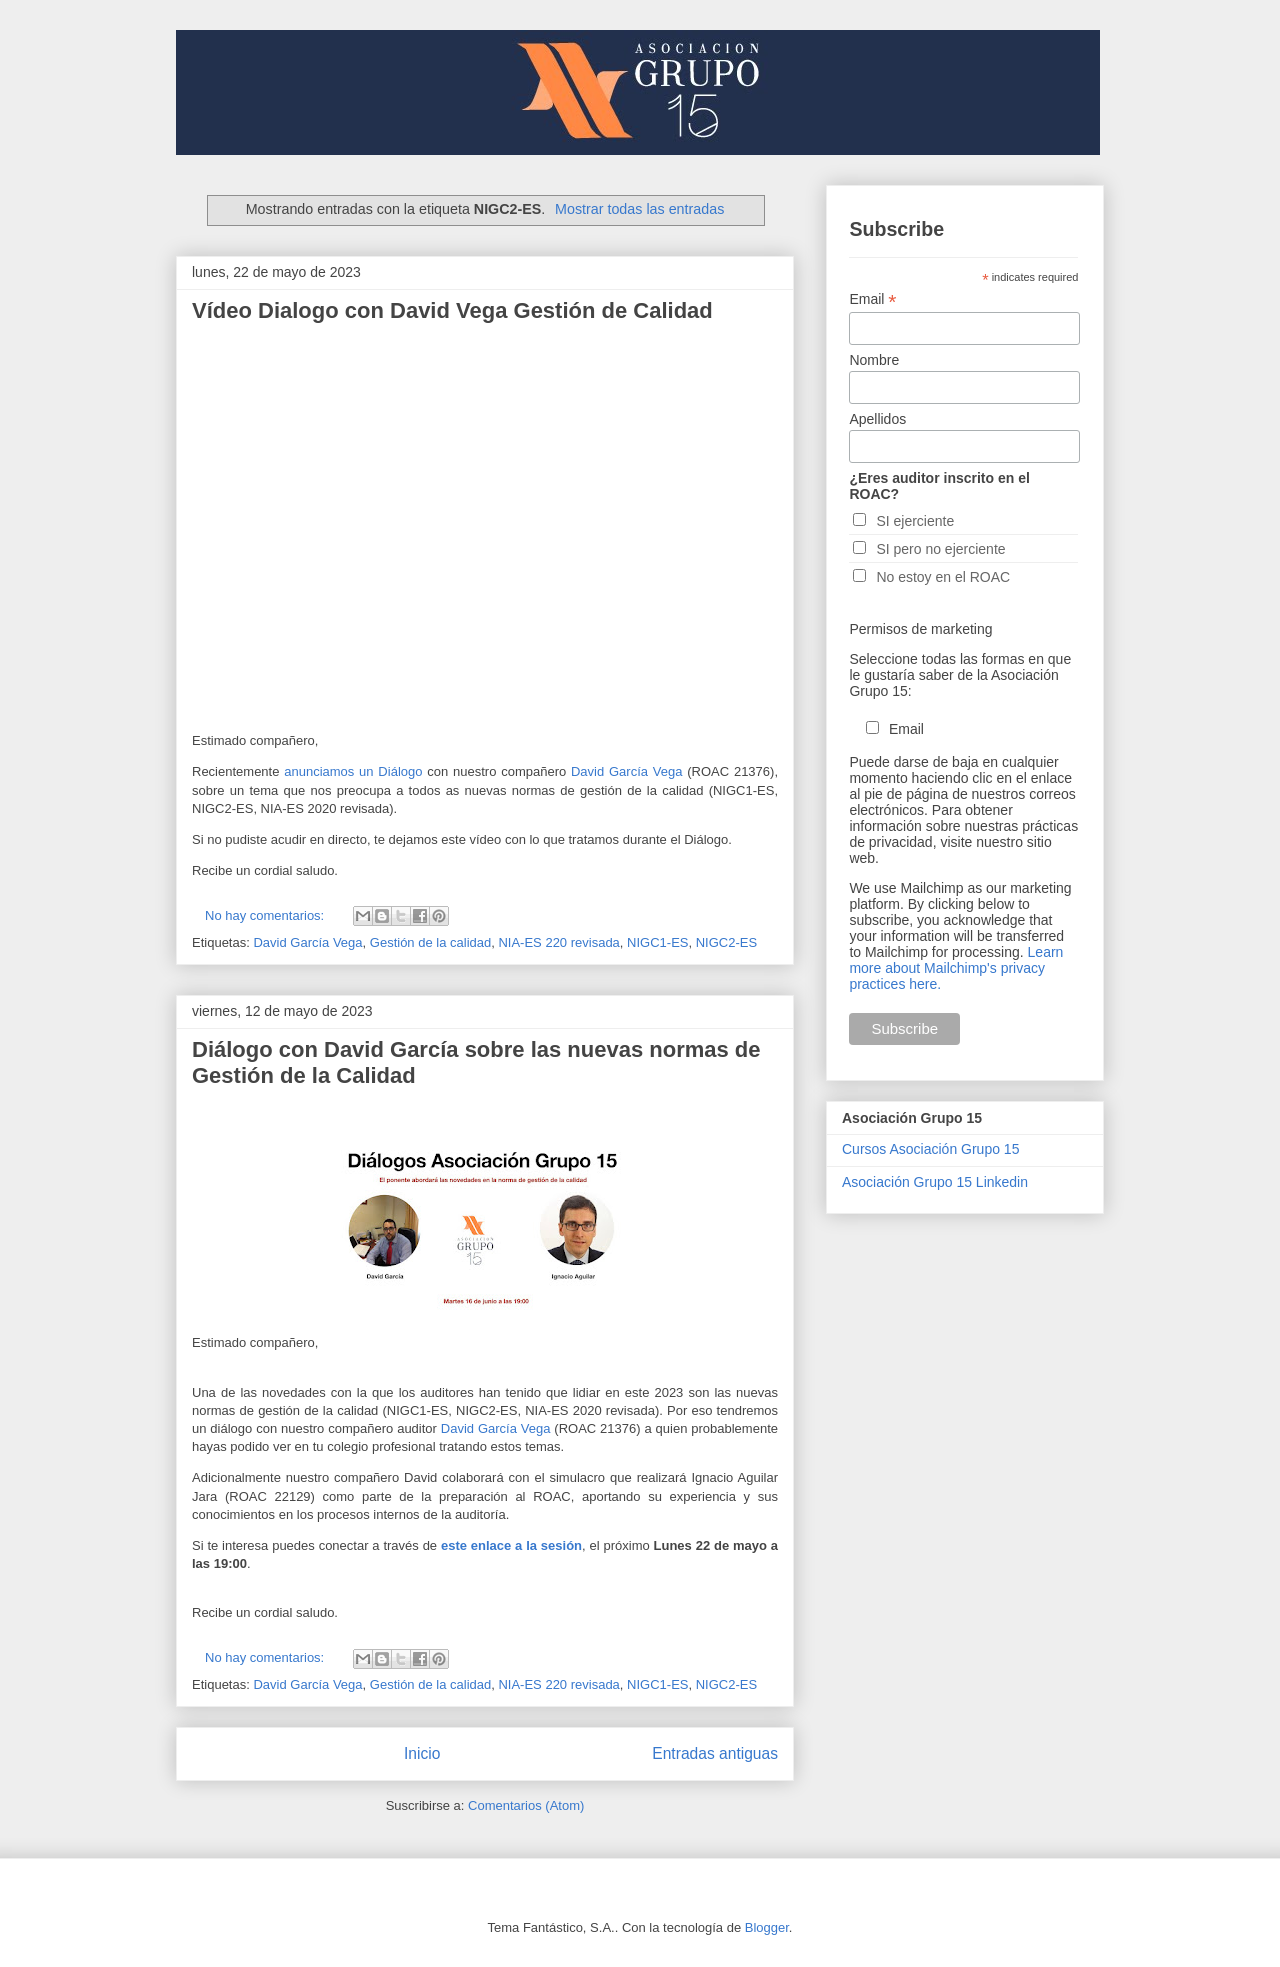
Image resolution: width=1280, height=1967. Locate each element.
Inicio (422, 1753)
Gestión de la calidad (430, 942)
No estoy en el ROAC (943, 577)
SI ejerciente (915, 521)
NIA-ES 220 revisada (558, 942)
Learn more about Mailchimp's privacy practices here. (956, 968)
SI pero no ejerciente (940, 549)
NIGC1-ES (657, 942)
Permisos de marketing (920, 629)
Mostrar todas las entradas (639, 209)
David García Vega (626, 771)
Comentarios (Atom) (526, 1805)
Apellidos (877, 419)
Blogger (767, 1927)
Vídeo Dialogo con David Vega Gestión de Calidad (452, 310)
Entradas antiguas (715, 1753)
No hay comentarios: (266, 915)
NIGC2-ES (726, 942)
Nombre (874, 360)
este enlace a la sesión (511, 1545)
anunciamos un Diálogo (350, 771)
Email (872, 299)
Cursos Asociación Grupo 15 (930, 1149)
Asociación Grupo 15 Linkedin (935, 1182)
